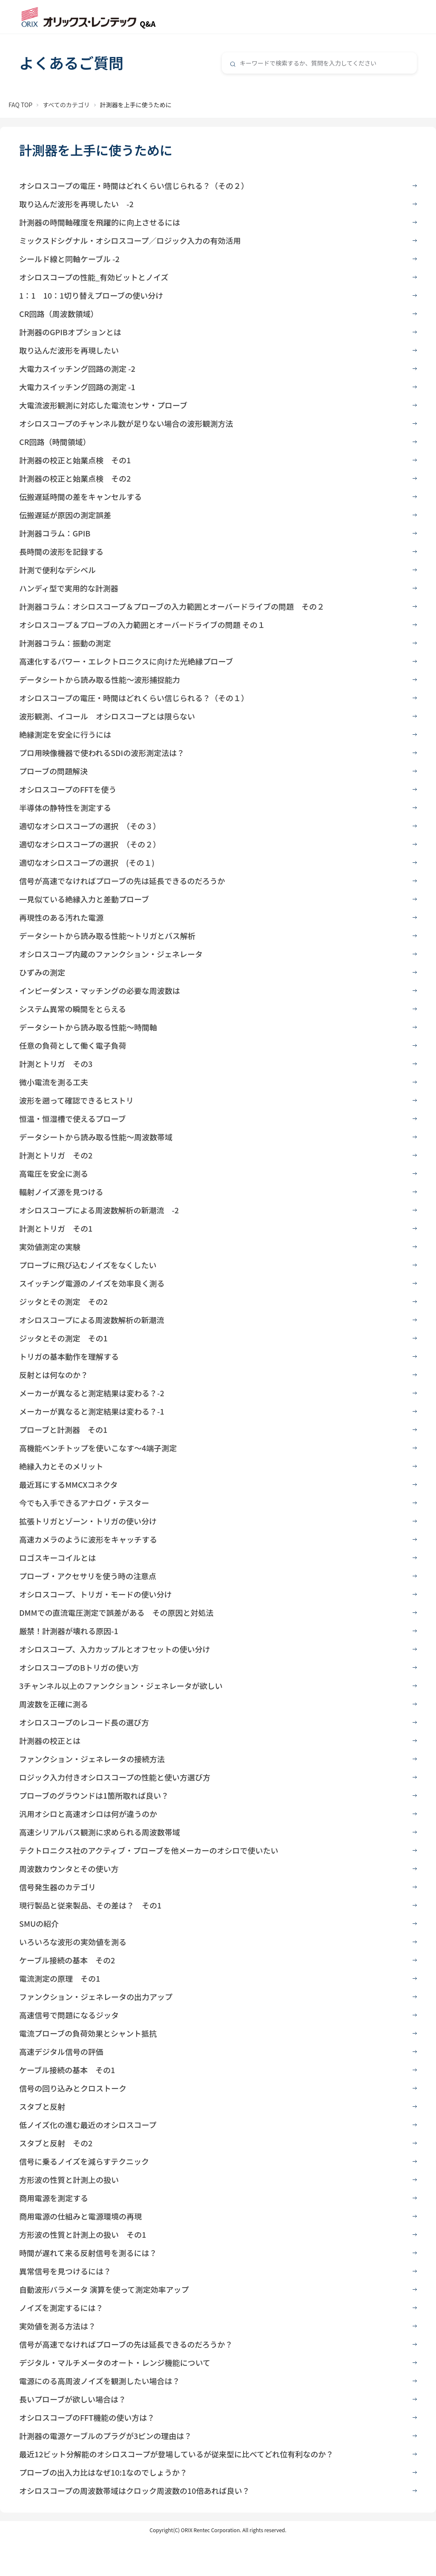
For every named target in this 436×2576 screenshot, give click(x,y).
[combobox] (319, 63)
